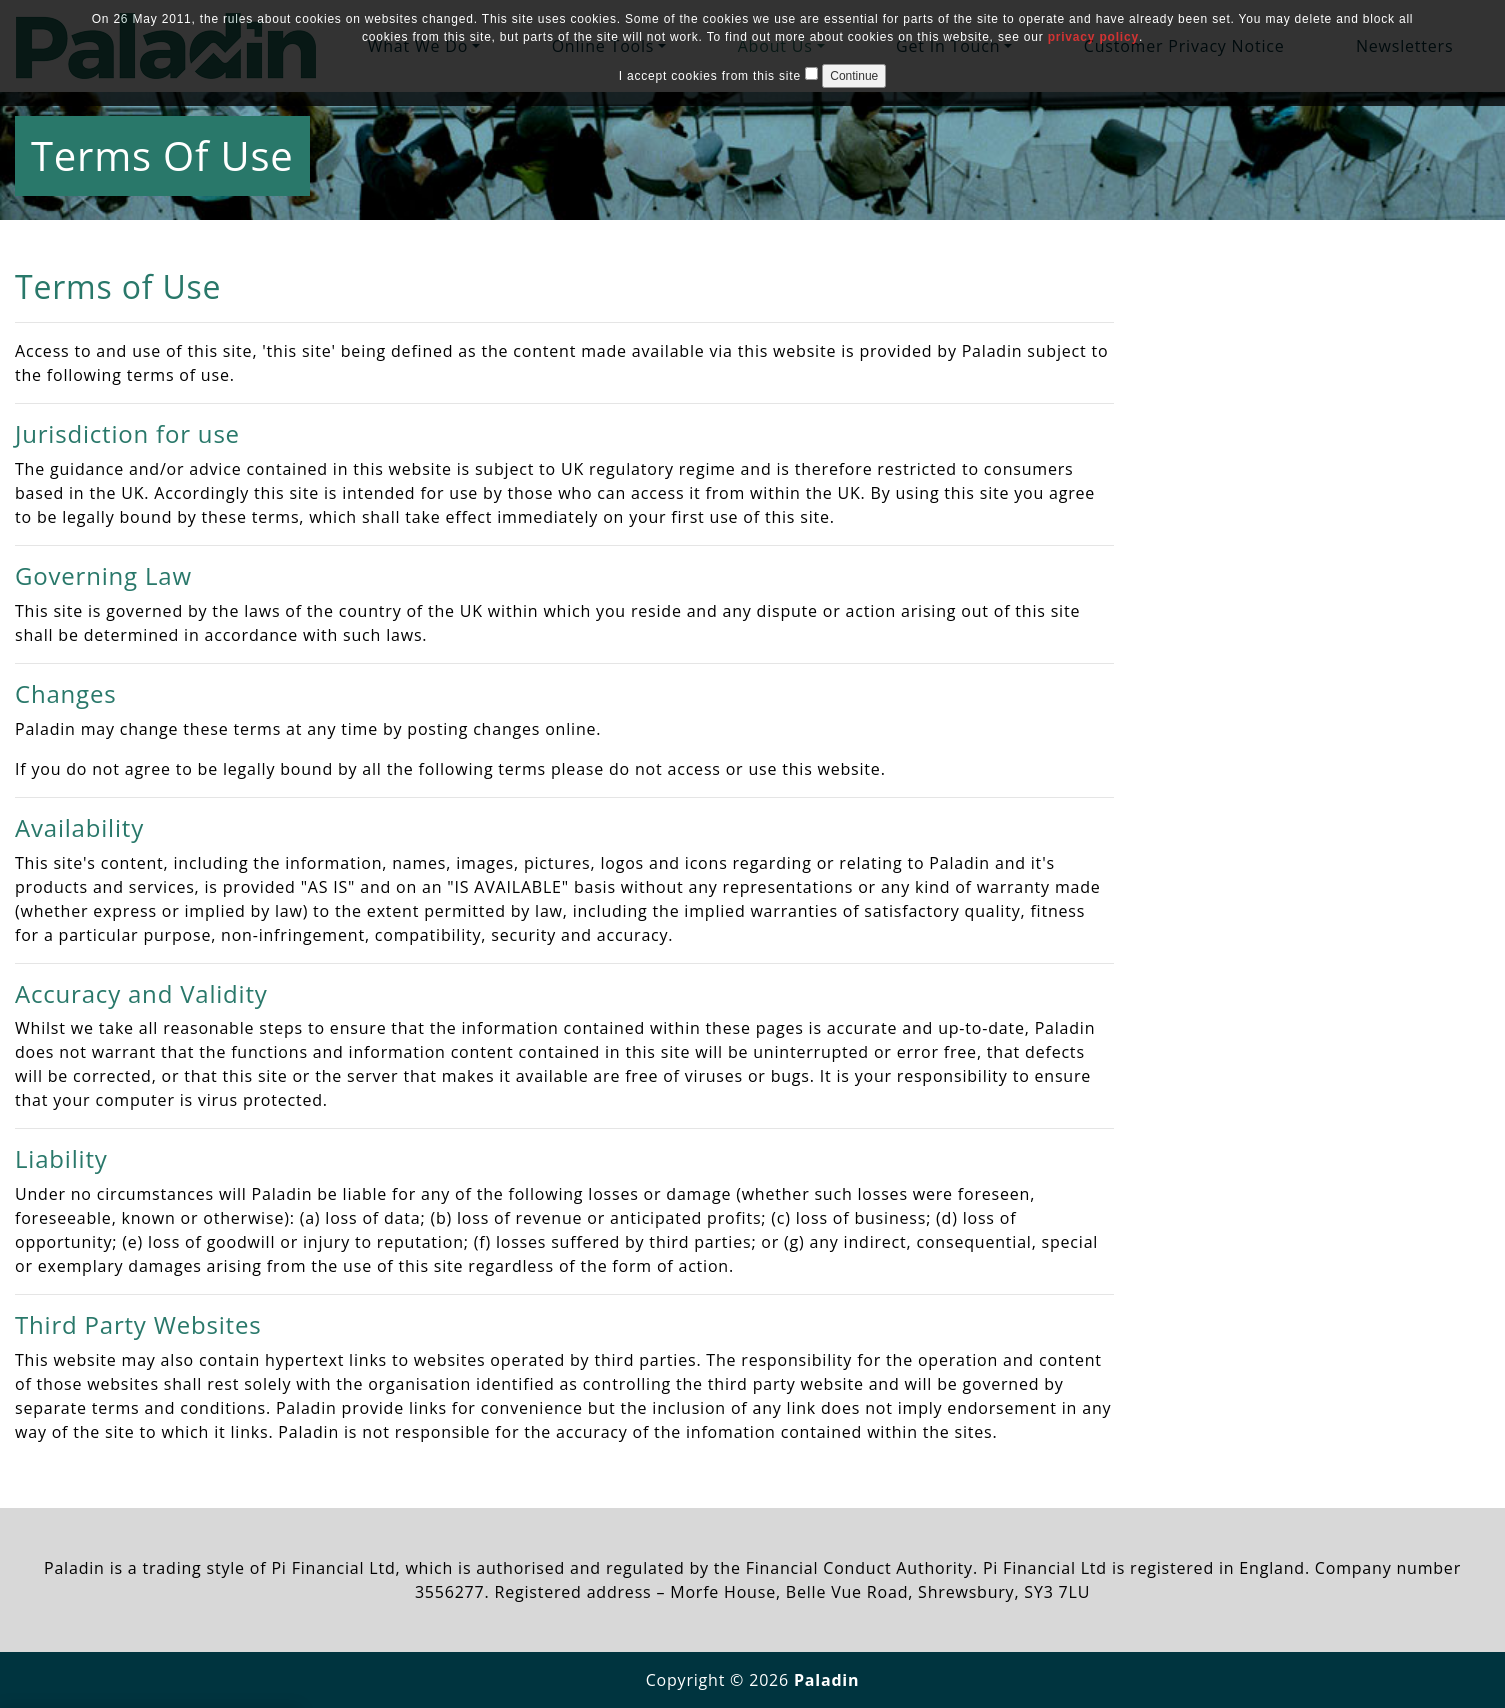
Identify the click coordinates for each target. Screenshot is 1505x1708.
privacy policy (1093, 37)
